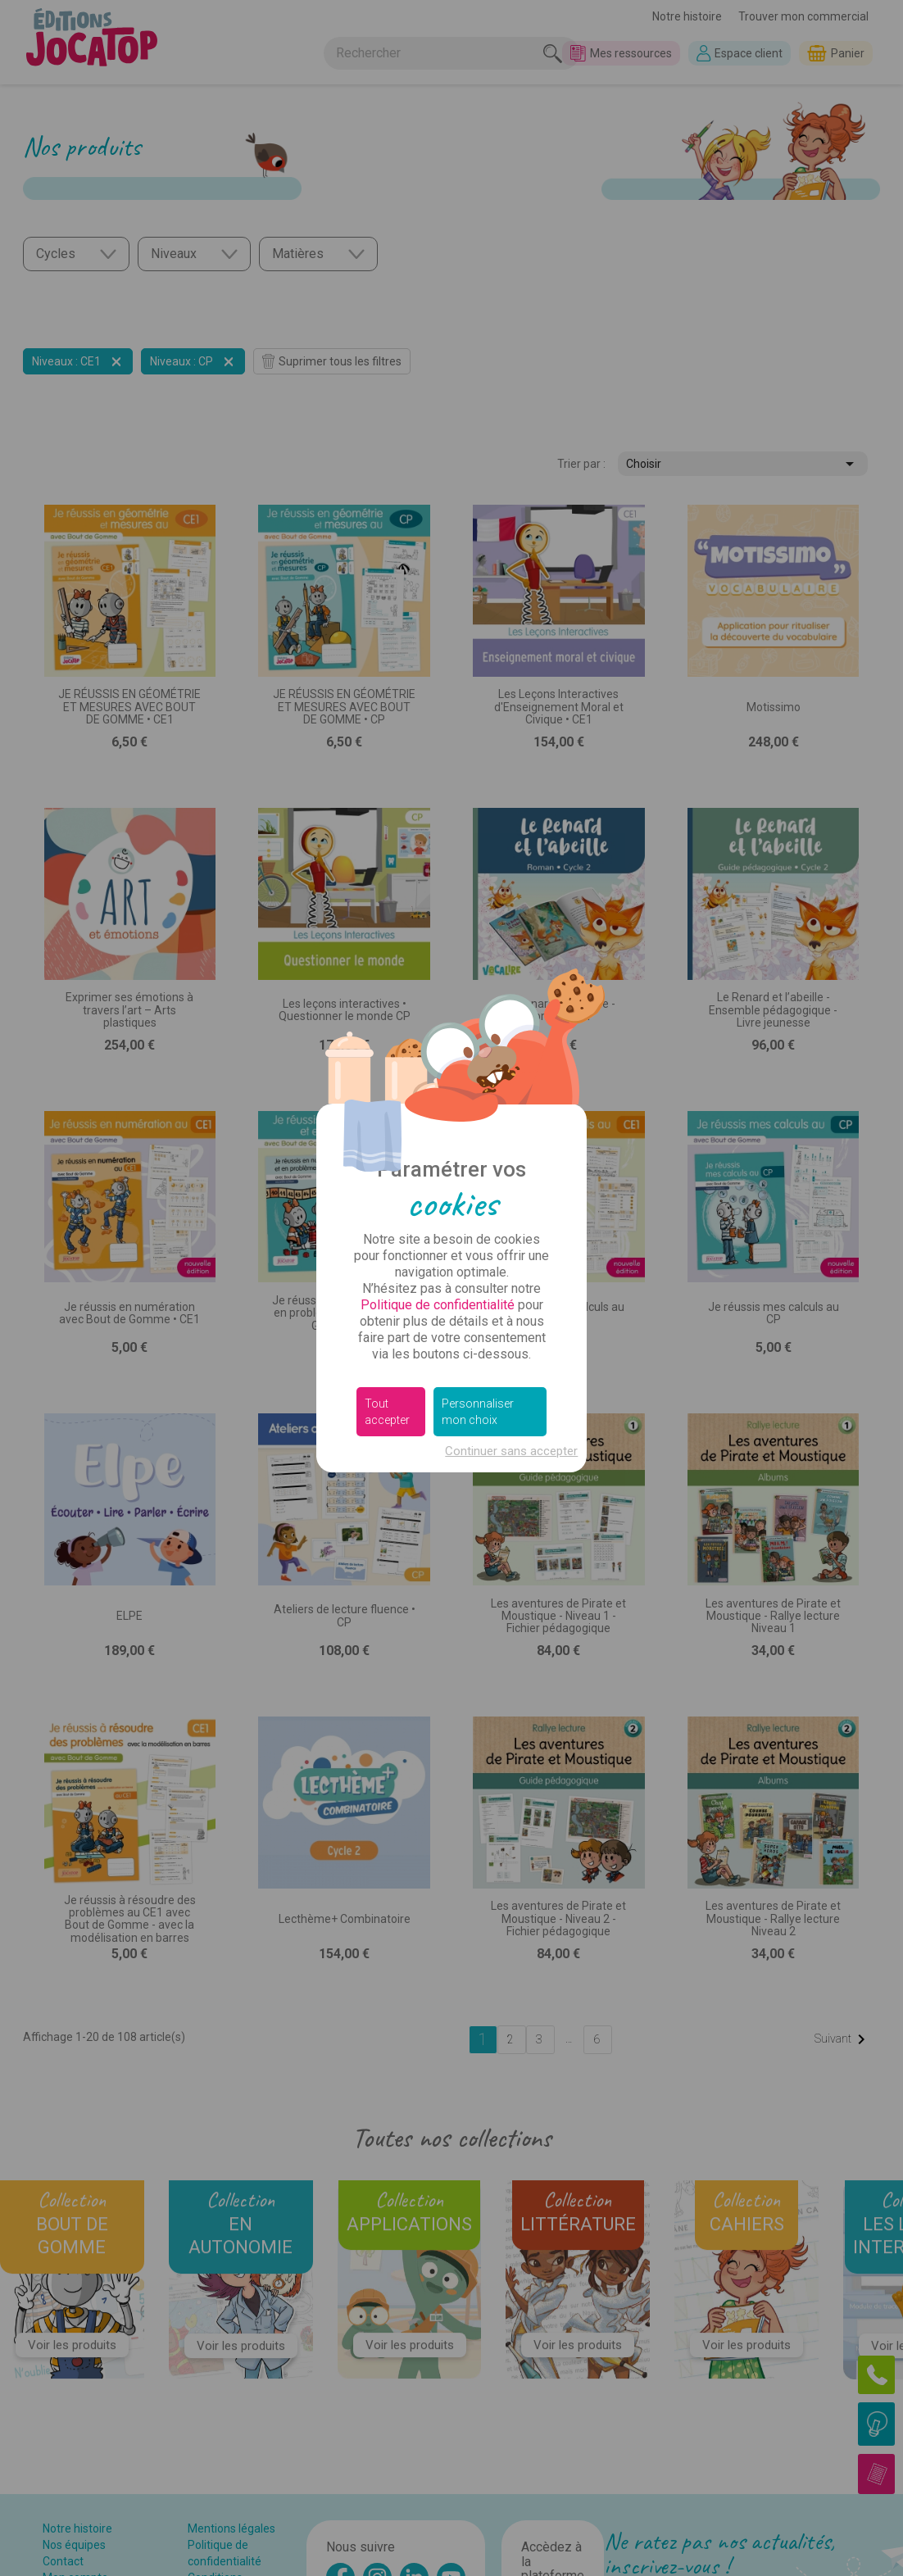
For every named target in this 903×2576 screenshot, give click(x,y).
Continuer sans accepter (511, 1451)
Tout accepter (387, 1411)
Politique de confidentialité (438, 1305)
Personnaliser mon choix (478, 1411)
